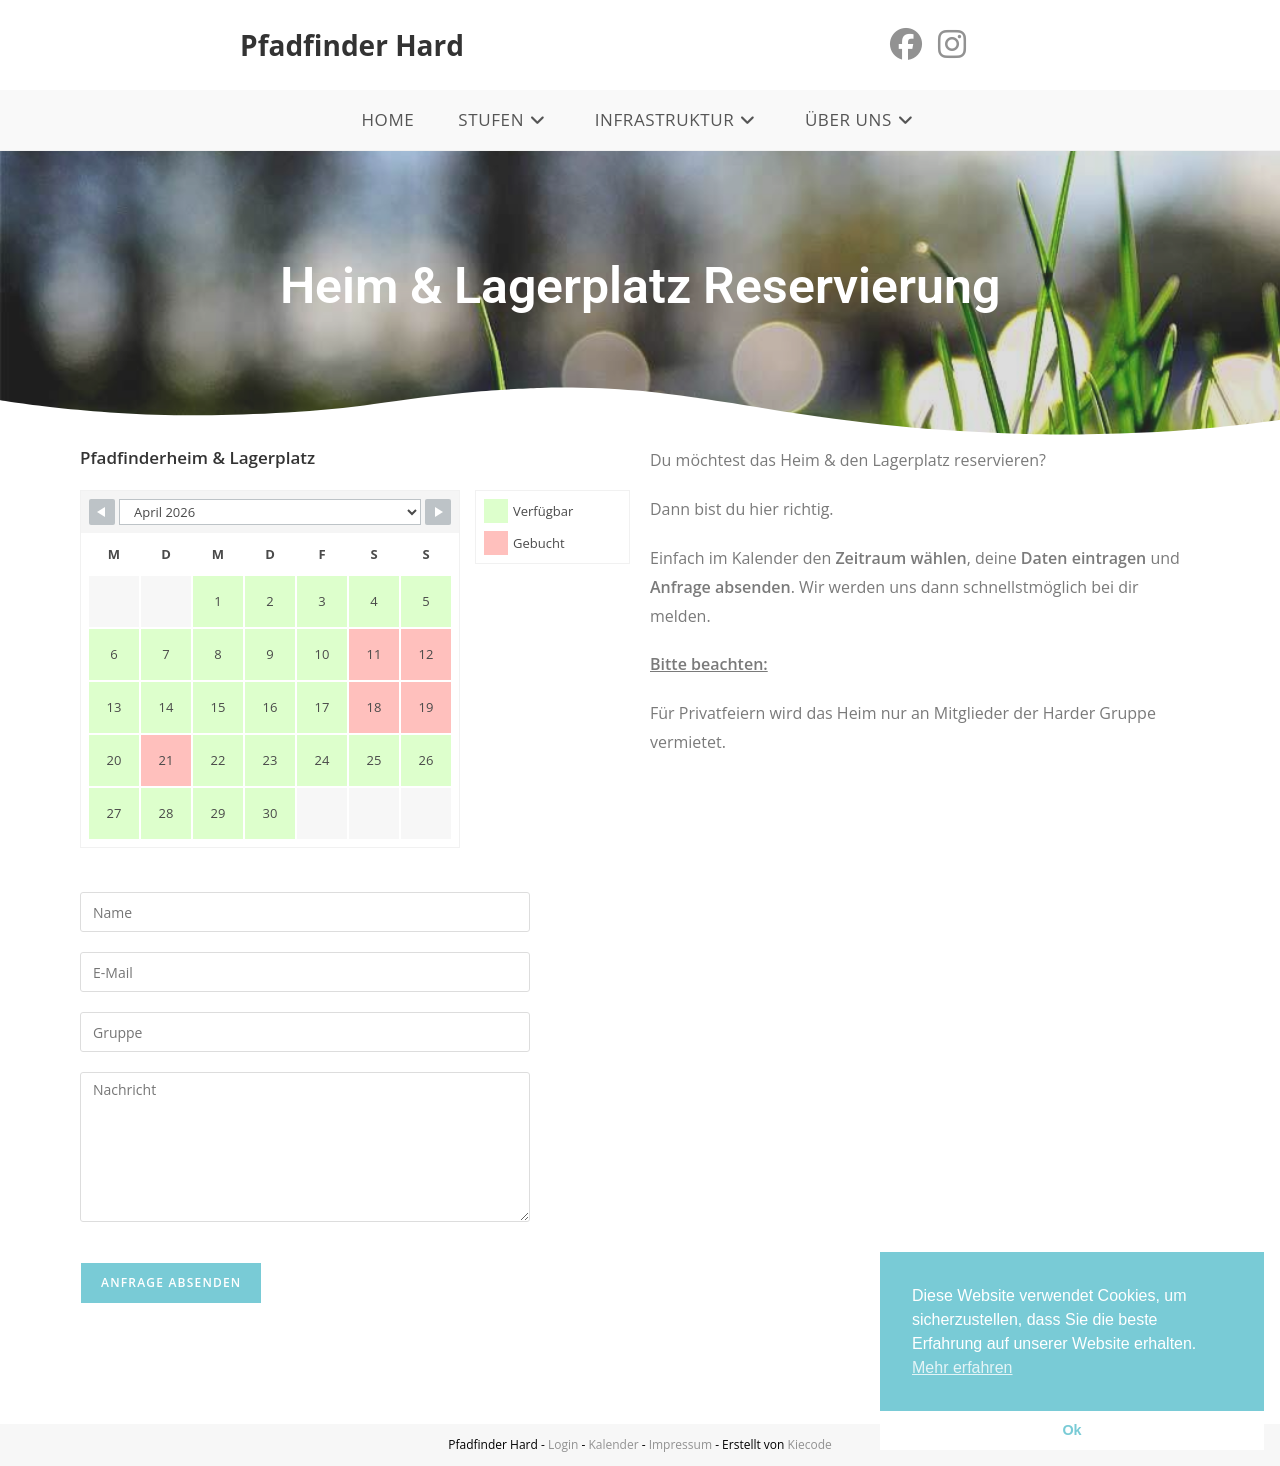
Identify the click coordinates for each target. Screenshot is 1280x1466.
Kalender (613, 1444)
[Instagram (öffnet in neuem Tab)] (952, 44)
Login (563, 1444)
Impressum (680, 1444)
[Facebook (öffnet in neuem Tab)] (906, 44)
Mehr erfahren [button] (962, 1367)
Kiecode (810, 1444)
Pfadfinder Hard (352, 45)
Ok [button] (1071, 1430)
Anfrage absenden (171, 1282)
